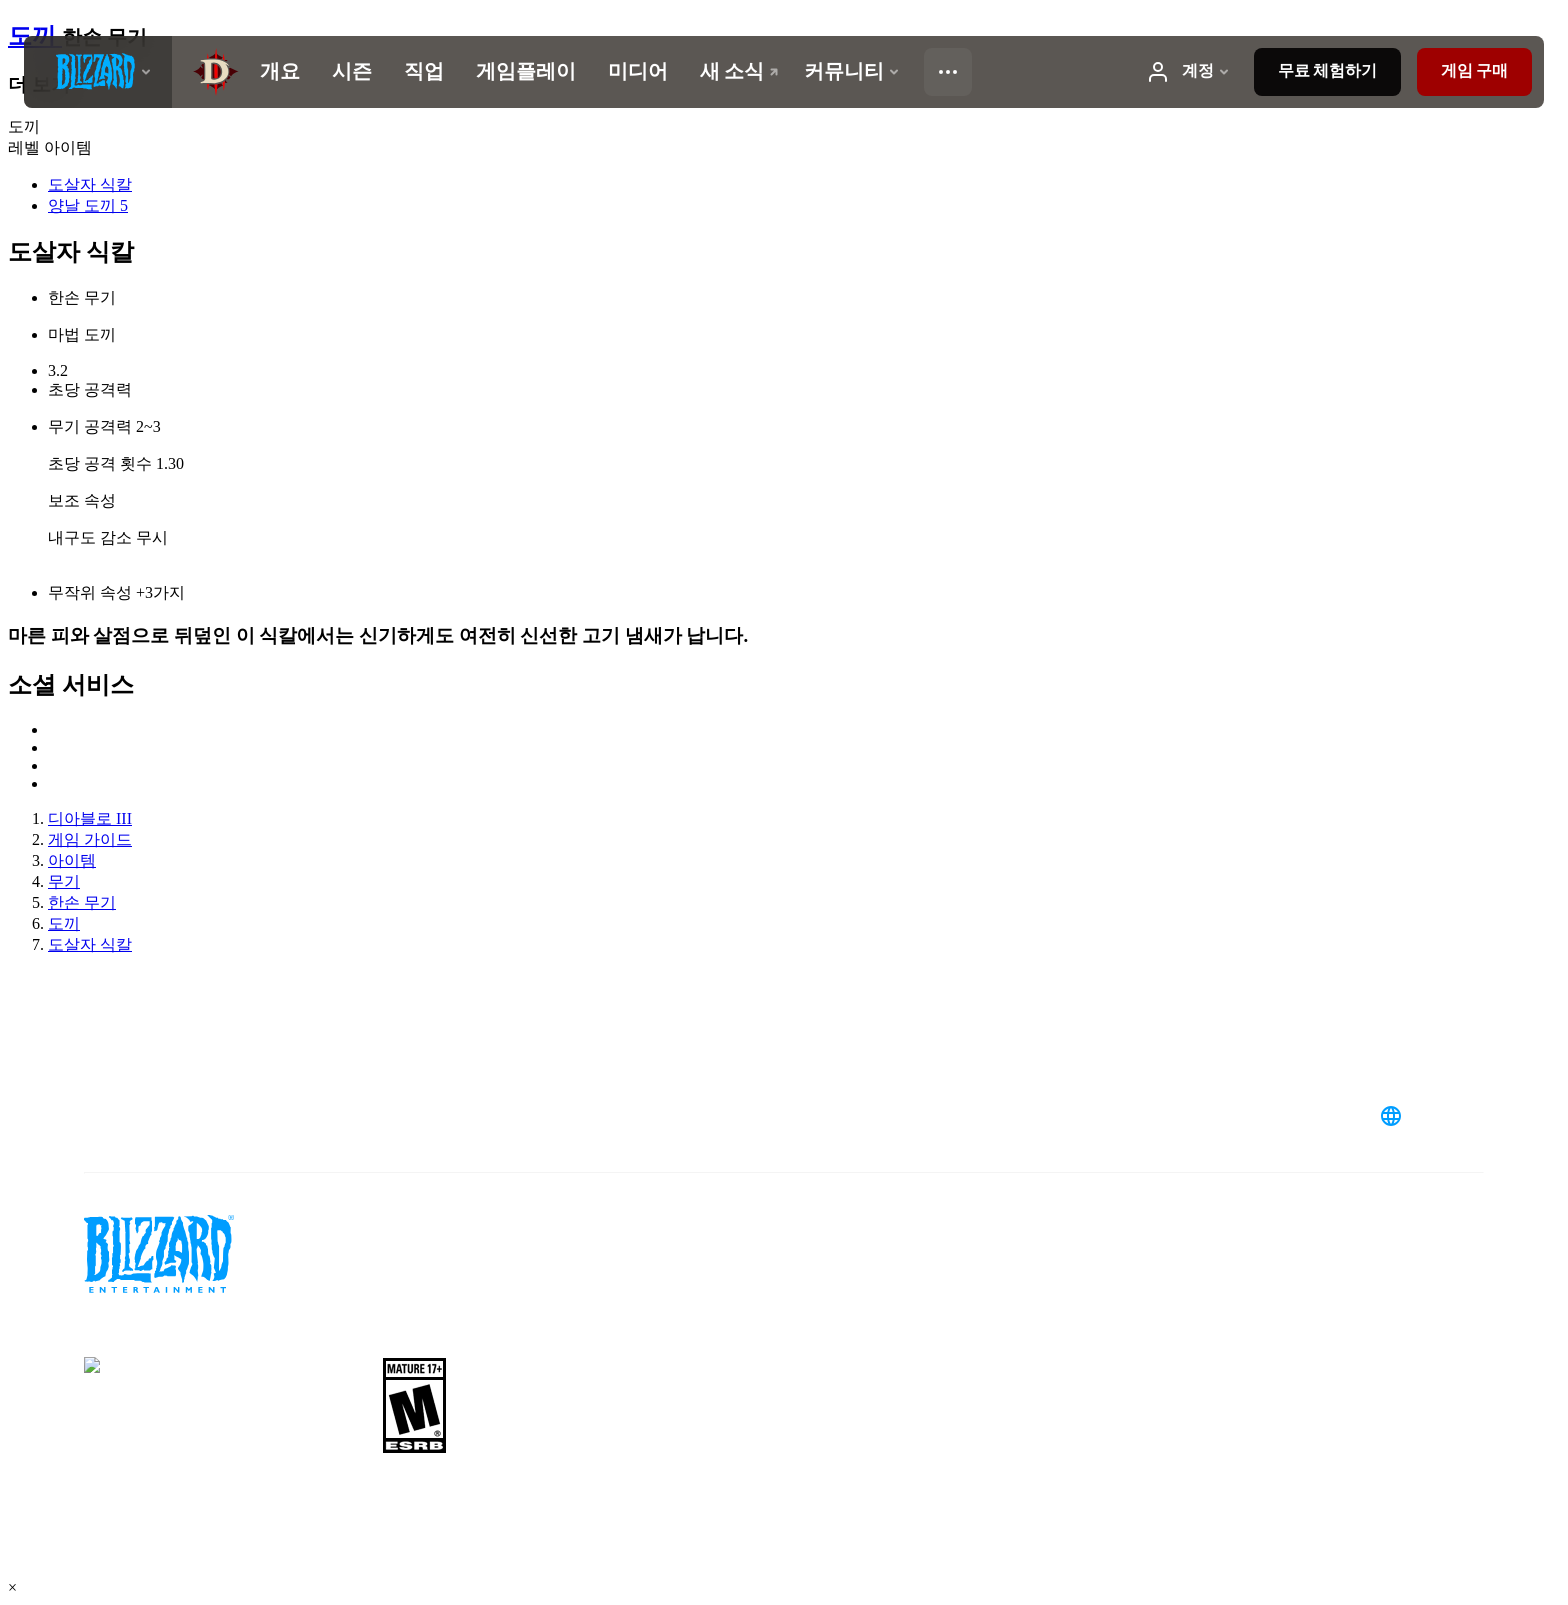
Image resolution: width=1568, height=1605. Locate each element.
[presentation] (98, 72)
